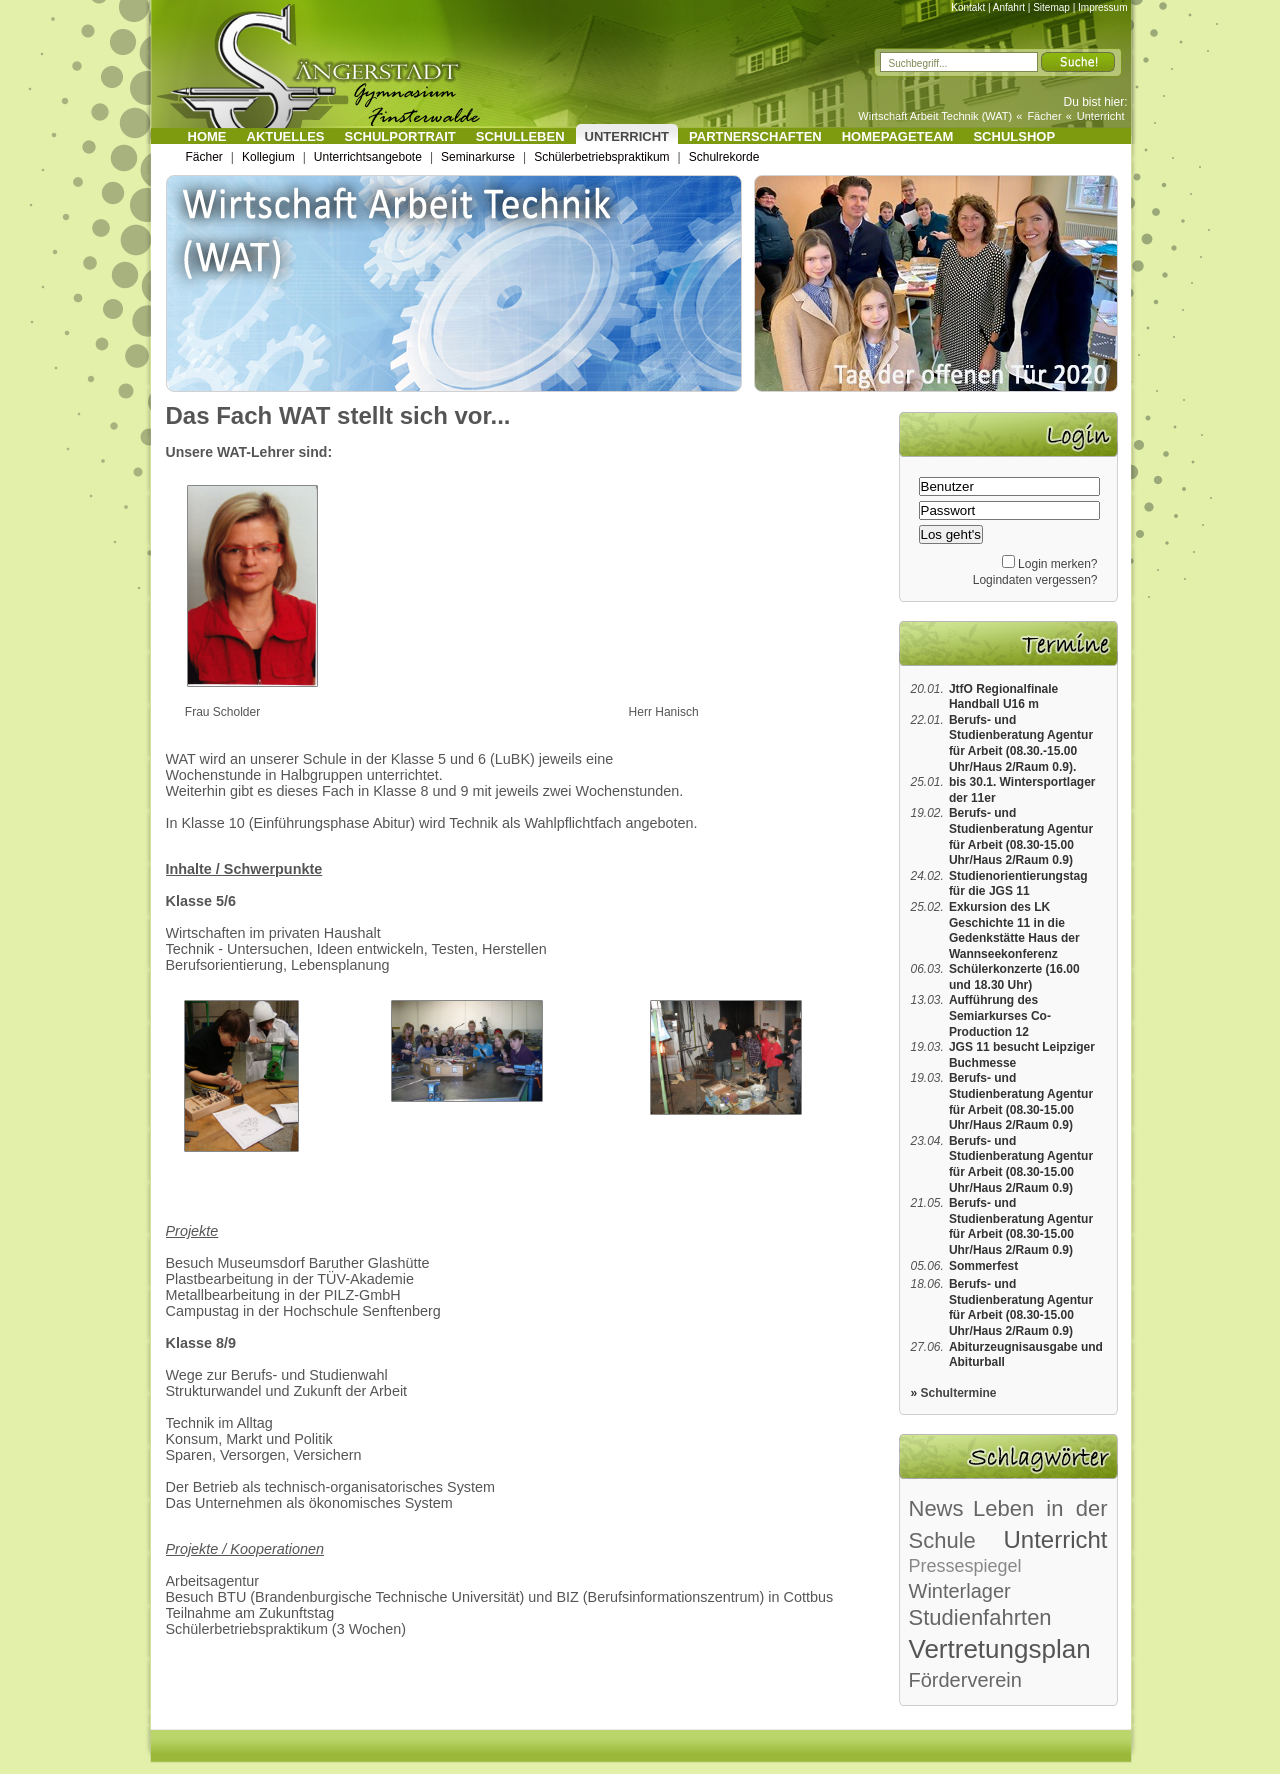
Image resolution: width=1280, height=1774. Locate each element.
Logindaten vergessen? (1035, 580)
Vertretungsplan (1000, 1649)
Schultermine (959, 1393)
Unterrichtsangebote (368, 157)
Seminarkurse (478, 157)
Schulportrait (400, 136)
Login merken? (1057, 564)
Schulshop (1014, 136)
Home (207, 136)
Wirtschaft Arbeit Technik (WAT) (935, 116)
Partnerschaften (755, 136)
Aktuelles (286, 136)
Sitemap (1051, 7)
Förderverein (965, 1680)
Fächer (1044, 116)
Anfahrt (1009, 7)
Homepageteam (898, 136)
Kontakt (968, 7)
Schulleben (520, 136)
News (936, 1508)
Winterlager (960, 1591)
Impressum (1102, 7)
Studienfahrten (980, 1617)
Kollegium (268, 157)
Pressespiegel (965, 1566)
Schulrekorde (724, 157)
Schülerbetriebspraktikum (601, 157)
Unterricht (1101, 116)
